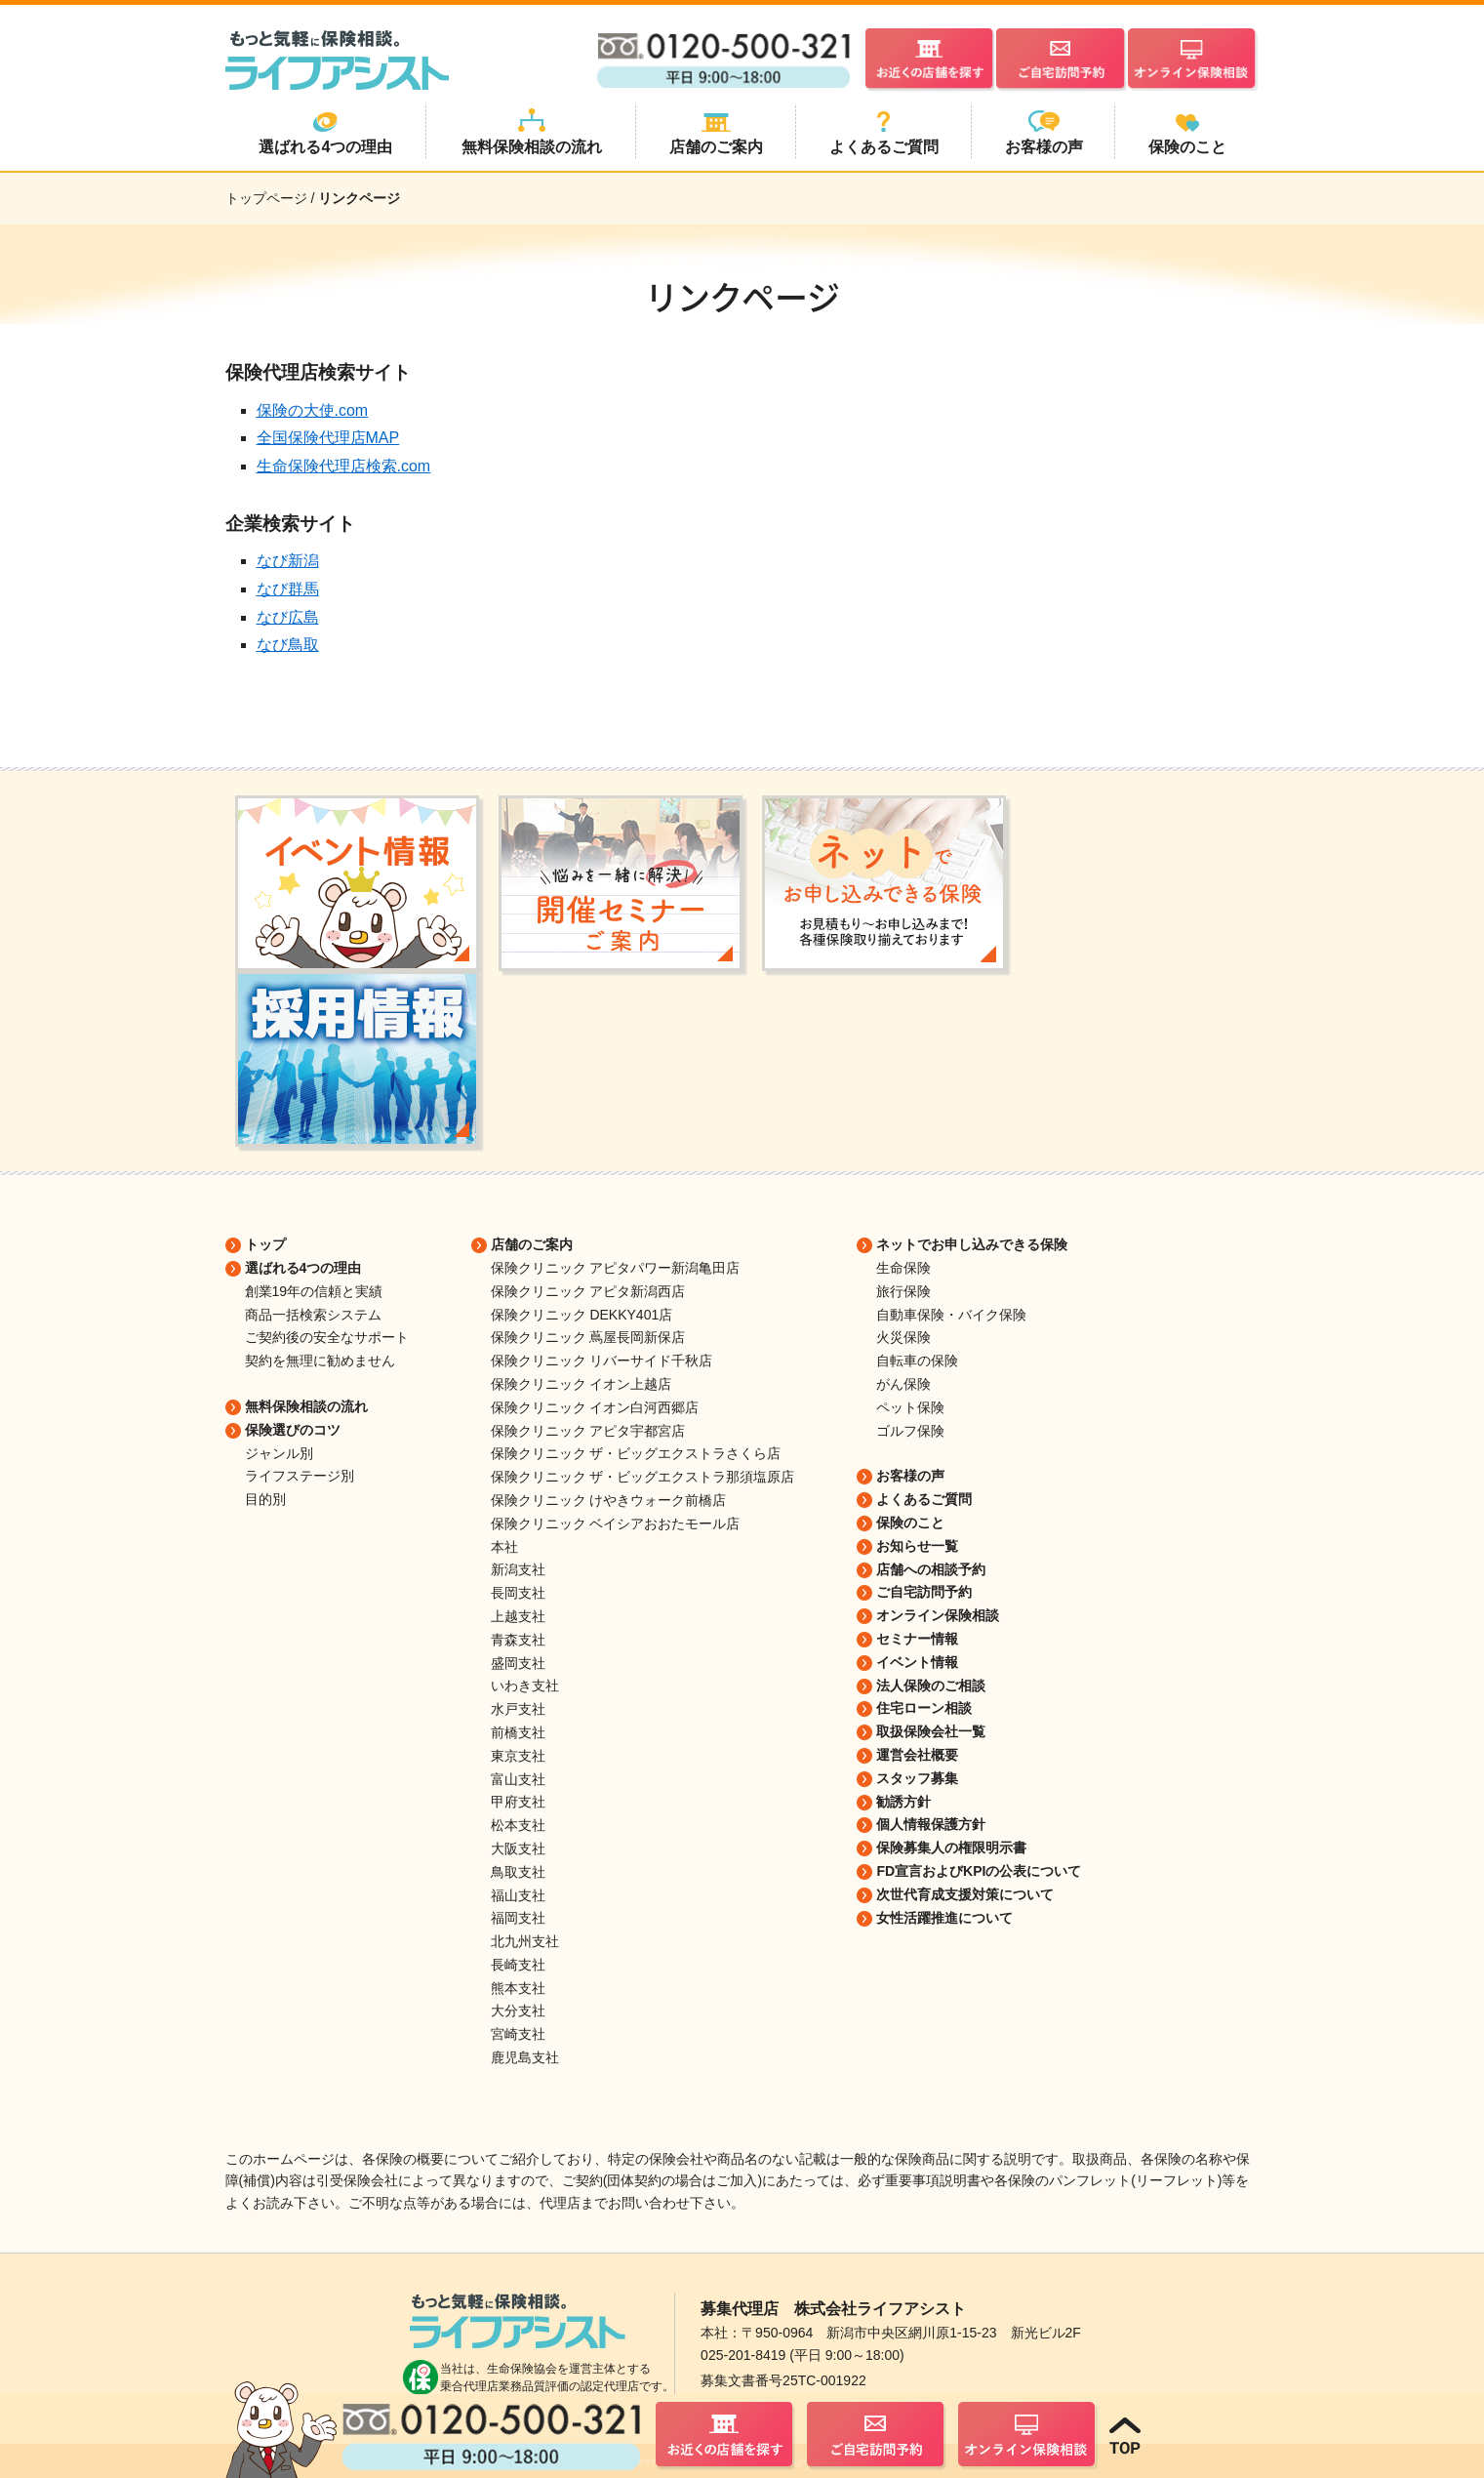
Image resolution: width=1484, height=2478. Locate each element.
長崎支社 (518, 1964)
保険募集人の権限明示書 (951, 1847)
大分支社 (518, 2010)
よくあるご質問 (924, 1499)
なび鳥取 (288, 644)
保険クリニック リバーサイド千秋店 (602, 1360)
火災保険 (903, 1337)
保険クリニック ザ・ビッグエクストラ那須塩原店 (643, 1476)
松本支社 (518, 1825)
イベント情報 (917, 1662)
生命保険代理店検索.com (344, 466)
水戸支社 (518, 1709)
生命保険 (903, 1268)
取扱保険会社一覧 (930, 1731)
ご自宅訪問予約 (924, 1592)
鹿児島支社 (525, 2057)
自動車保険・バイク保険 (951, 1314)
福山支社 (518, 1895)
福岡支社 (518, 1918)
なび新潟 (288, 560)
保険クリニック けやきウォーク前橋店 (609, 1500)
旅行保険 (903, 1291)
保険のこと (910, 1522)
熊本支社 (518, 1988)
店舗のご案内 (532, 1244)
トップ (265, 1244)
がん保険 (903, 1384)
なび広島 (288, 617)
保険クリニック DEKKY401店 (582, 1314)
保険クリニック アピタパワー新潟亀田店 (616, 1268)
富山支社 (518, 1779)
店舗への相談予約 (930, 1569)
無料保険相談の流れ (306, 1406)
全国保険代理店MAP (328, 437)
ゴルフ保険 (910, 1431)
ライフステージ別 (299, 1475)
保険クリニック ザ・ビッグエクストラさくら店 (636, 1453)
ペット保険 (910, 1407)
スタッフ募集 (917, 1778)
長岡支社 (518, 1593)
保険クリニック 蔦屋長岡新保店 (588, 1337)
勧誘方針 (903, 1801)
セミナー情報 (917, 1638)
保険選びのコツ (293, 1430)
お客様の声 (910, 1475)
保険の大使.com (313, 410)
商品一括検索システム (313, 1314)
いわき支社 (525, 1685)
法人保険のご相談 (930, 1685)
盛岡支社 (518, 1663)
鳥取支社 (518, 1872)
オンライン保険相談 (937, 1615)
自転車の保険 (917, 1360)
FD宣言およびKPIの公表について (978, 1871)
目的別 (265, 1499)
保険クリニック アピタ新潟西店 (588, 1291)
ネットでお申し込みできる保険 (971, 1244)
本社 (504, 1547)
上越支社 (518, 1616)
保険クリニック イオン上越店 (581, 1384)
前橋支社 (518, 1732)
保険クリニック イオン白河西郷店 (595, 1407)
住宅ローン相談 (924, 1708)
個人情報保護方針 (930, 1824)
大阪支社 (518, 1848)
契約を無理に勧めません (320, 1360)
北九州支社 (525, 1941)
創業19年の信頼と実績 (314, 1291)
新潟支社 (518, 1569)
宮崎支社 (518, 2034)
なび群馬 (288, 589)
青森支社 (518, 1639)
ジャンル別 (279, 1453)
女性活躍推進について (944, 1918)
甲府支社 (518, 1801)
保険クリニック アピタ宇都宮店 (588, 1431)
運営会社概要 (917, 1755)
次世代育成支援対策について (965, 1894)
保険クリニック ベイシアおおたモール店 (616, 1523)
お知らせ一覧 (917, 1546)
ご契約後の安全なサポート (327, 1337)
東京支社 (518, 1756)
